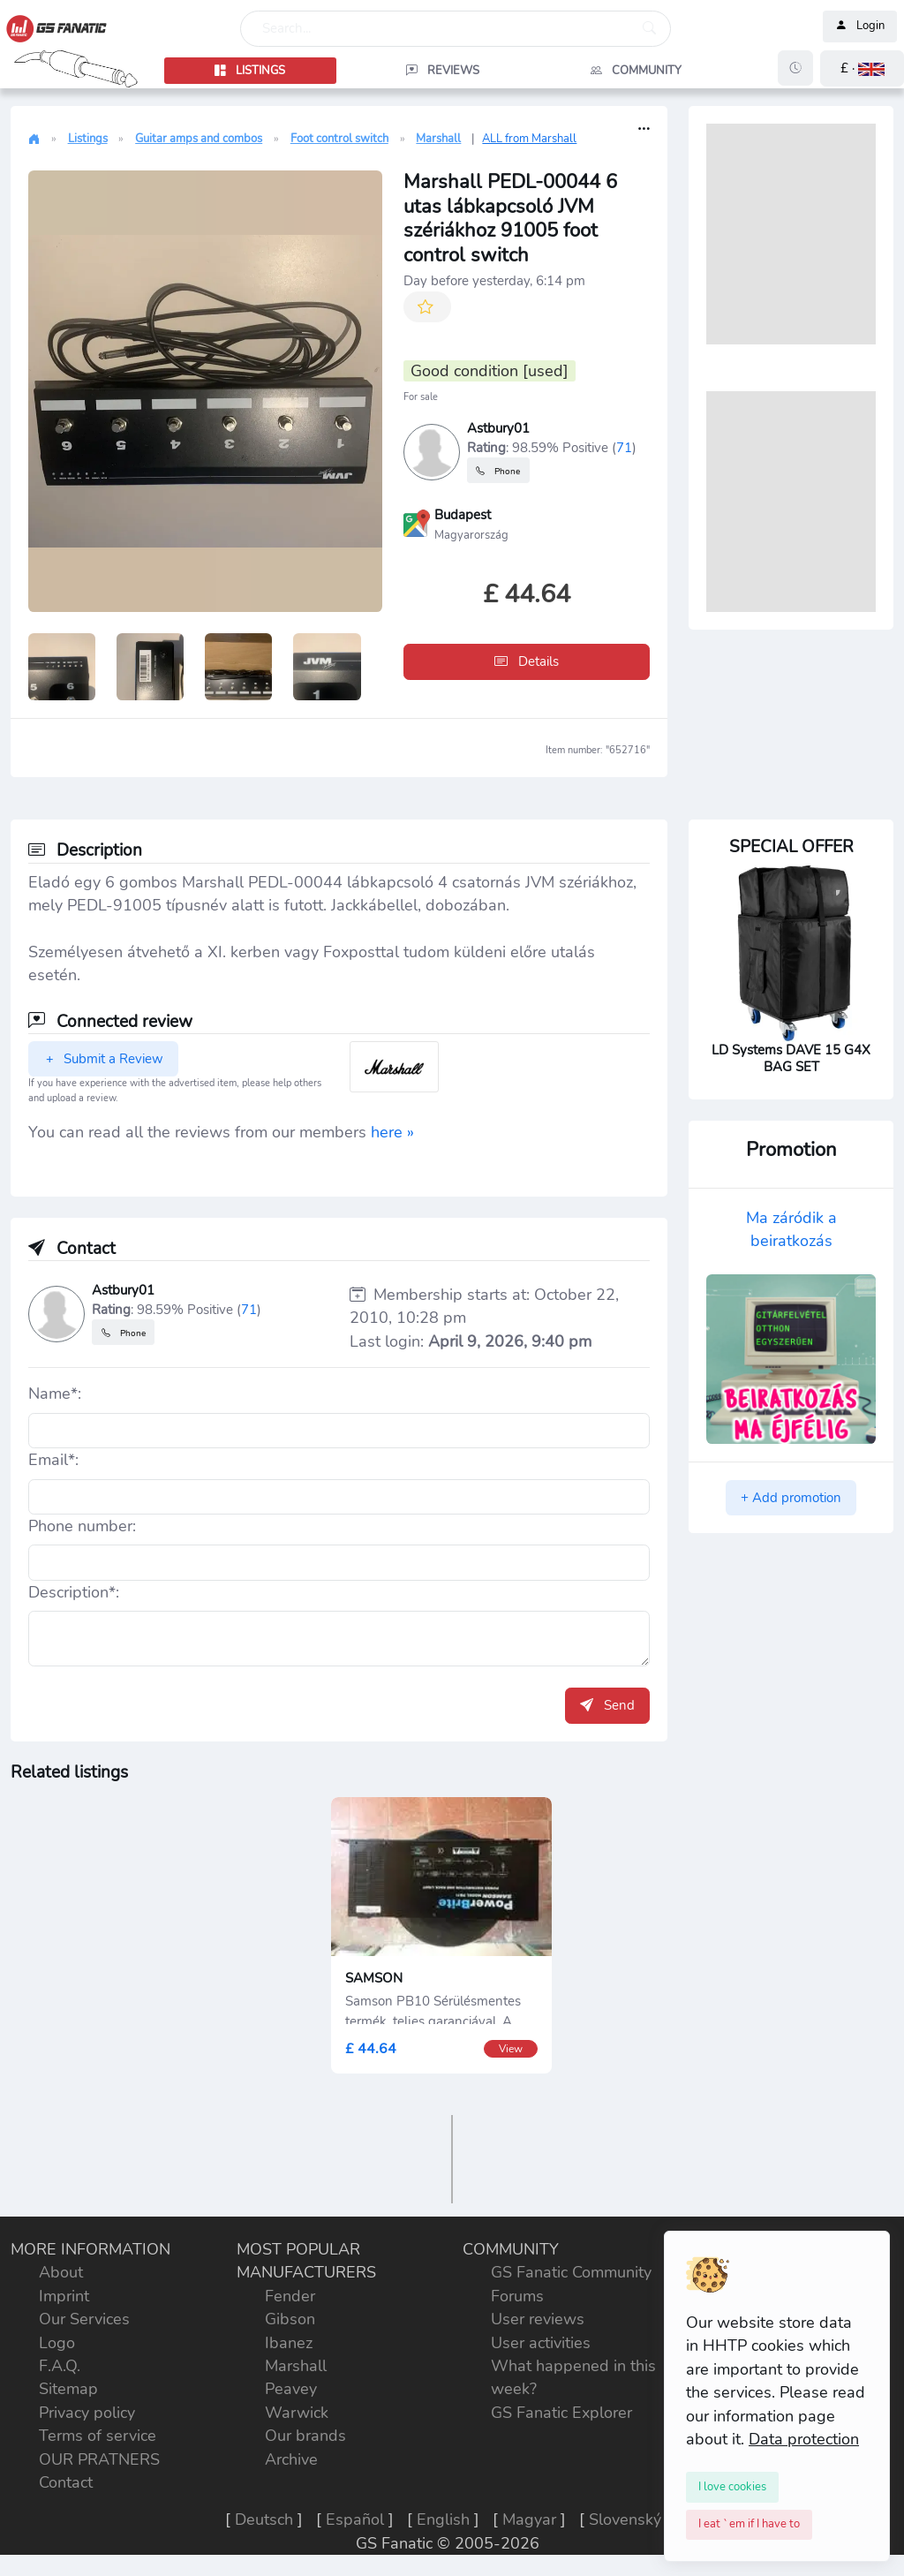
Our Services (84, 2319)
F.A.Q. (59, 2365)
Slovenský (625, 2519)
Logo (57, 2342)
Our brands (305, 2435)
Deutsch (264, 2519)
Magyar (529, 2519)
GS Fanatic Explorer (561, 2412)
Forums (517, 2296)
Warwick (296, 2412)
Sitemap (68, 2388)
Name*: (54, 1393)
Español (355, 2519)
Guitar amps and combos (198, 139)
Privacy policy (87, 2412)
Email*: (53, 1459)
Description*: (73, 1592)
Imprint (64, 2296)
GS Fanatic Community (571, 2272)
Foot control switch (339, 139)
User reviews (537, 2319)
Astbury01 (498, 428)
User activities (541, 2342)
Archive (291, 2459)
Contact (66, 2482)
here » (392, 1132)
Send (607, 1705)
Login (860, 26)
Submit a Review (103, 1059)
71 (624, 447)
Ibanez (289, 2342)
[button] (862, 68)
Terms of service (97, 2435)
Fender (290, 2296)
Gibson (290, 2319)
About (61, 2272)
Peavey (291, 2388)
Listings (88, 139)
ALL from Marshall (529, 139)
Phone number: (82, 1526)
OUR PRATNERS (99, 2459)
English (443, 2519)
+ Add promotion (791, 1498)
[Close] (732, 2487)
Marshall (438, 139)
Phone (498, 470)
